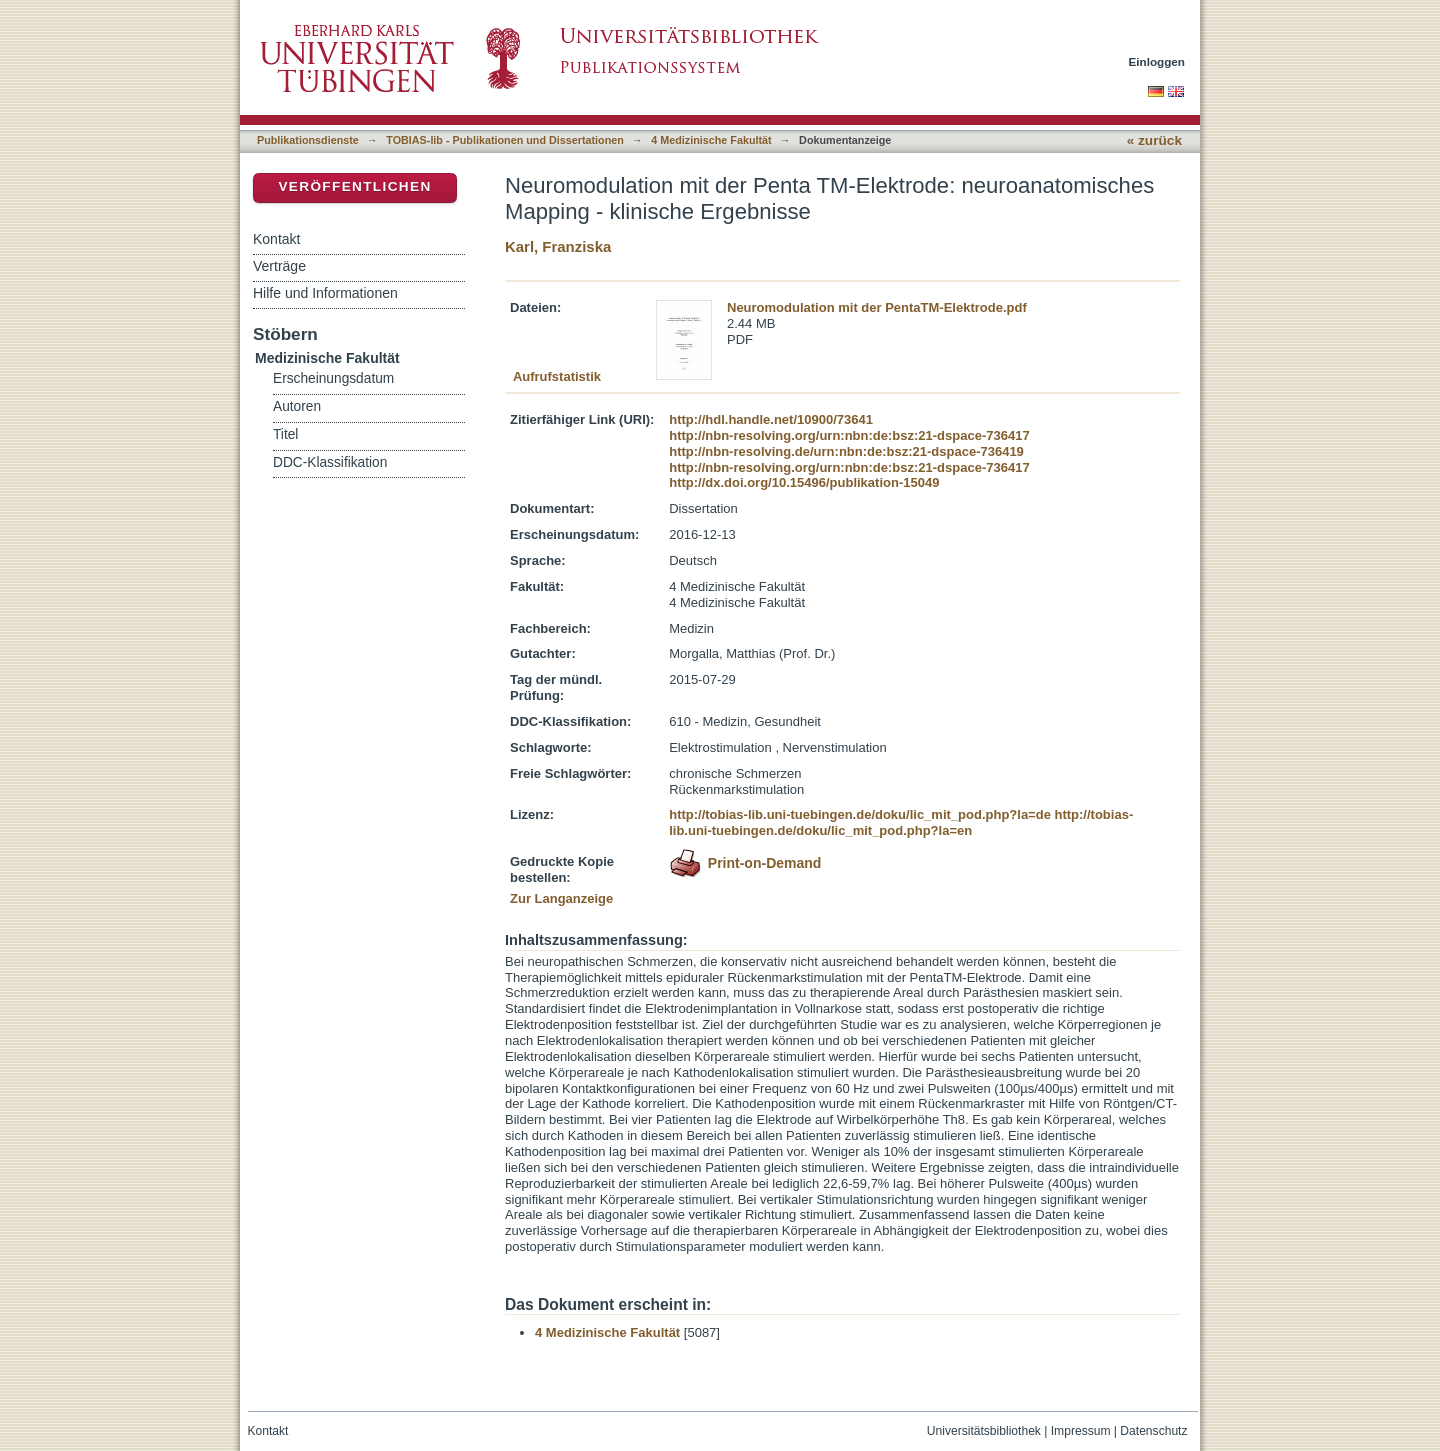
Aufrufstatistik (557, 376)
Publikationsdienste (308, 140)
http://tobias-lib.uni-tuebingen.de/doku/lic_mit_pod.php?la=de (860, 814)
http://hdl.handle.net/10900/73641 (771, 419)
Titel (285, 434)
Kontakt (276, 239)
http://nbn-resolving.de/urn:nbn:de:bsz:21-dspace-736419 (846, 451)
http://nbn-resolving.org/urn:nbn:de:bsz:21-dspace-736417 (849, 435)
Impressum (1081, 1431)
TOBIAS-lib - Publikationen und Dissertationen (505, 140)
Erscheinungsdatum (333, 378)
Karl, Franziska (558, 246)
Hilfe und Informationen (325, 293)
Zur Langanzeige (561, 898)
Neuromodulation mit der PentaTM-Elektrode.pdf (877, 307)
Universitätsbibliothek (984, 1431)
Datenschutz (1153, 1431)
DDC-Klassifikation (330, 462)
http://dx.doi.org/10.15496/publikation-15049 (804, 482)
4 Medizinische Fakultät (711, 140)
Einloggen (1157, 61)
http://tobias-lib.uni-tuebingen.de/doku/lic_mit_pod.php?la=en (901, 822)
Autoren (297, 406)
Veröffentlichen (354, 186)
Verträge (279, 266)
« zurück (1154, 140)
